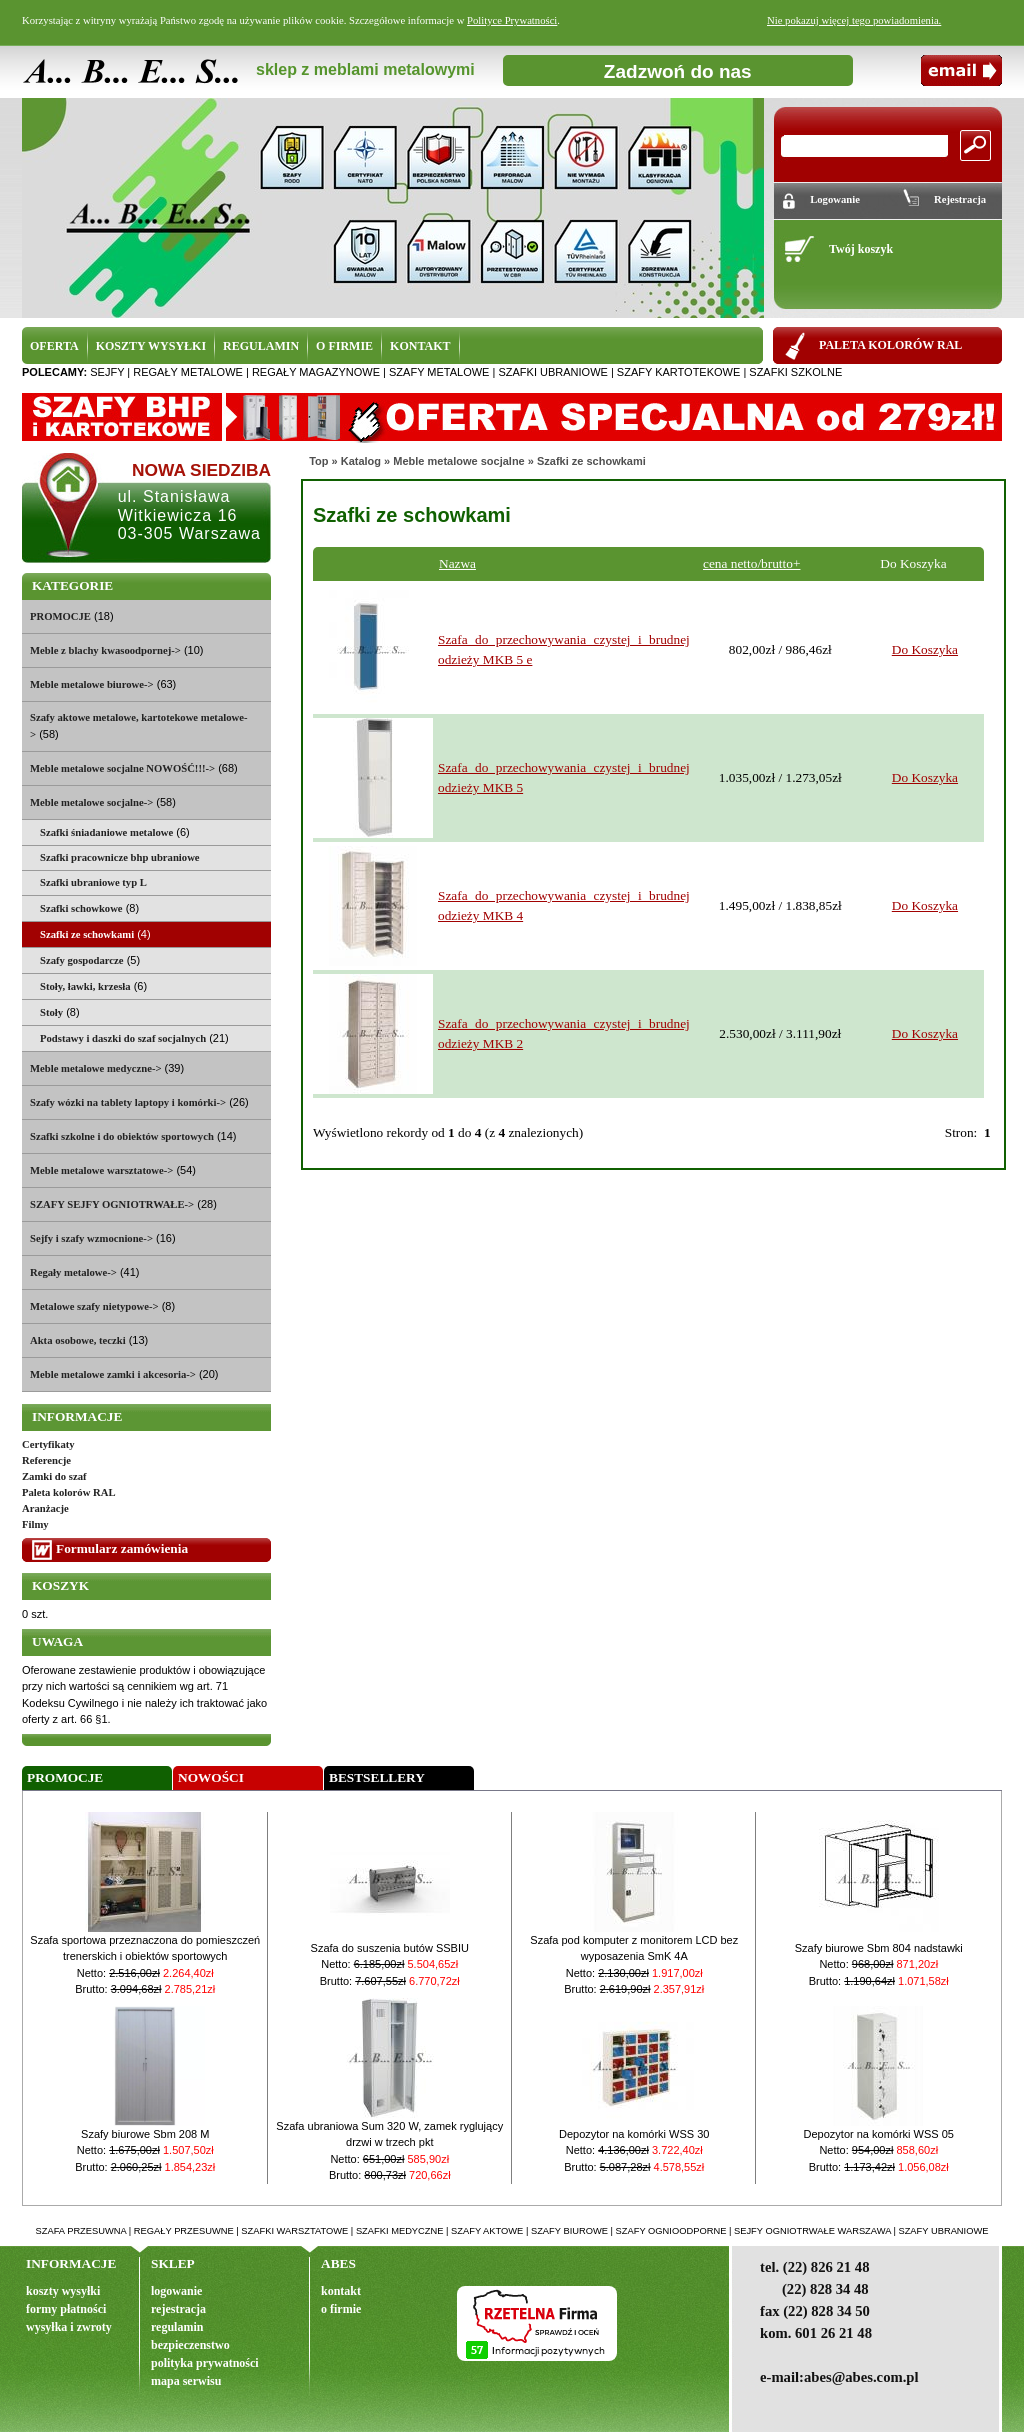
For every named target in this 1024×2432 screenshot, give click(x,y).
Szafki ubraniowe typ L (93, 882)
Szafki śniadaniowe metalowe (106, 832)
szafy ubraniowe (943, 2231)
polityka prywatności (205, 2363)
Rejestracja (960, 199)
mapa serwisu (186, 2381)
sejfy (107, 372)
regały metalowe (188, 372)
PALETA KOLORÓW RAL (890, 345)
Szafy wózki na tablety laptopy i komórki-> (128, 1102)
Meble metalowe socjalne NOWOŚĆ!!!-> (122, 768)
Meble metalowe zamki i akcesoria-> (113, 1374)
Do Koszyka (925, 649)
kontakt (341, 2291)
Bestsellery (377, 1777)
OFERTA (54, 346)
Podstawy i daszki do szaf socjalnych (123, 1038)
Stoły (51, 1012)
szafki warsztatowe (294, 2231)
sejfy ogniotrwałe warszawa (812, 2231)
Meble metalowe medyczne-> (96, 1068)
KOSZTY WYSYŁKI (151, 346)
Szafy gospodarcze (82, 960)
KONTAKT (420, 346)
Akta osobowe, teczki (78, 1340)
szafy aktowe (487, 2231)
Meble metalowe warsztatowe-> (101, 1170)
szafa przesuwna (81, 2231)
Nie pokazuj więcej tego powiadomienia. (854, 20)
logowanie (176, 2291)
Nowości (211, 1777)
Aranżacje (45, 1508)
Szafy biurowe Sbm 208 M (145, 2134)
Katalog (361, 461)
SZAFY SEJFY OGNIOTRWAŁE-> (112, 1204)
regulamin (177, 2327)
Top (318, 461)
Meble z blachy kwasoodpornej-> (105, 650)
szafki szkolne (795, 372)
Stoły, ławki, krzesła (85, 986)
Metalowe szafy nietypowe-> (94, 1306)
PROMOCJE (60, 616)
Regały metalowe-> (73, 1272)
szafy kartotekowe (678, 372)
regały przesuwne (184, 2231)
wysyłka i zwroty (69, 2327)
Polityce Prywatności (512, 20)
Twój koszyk (861, 249)
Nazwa (457, 563)
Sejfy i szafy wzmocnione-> (91, 1238)
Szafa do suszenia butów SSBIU (390, 1948)
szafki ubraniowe (552, 372)
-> (91, 802)
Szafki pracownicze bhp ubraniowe (120, 857)
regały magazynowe (316, 372)
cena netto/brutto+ (751, 563)
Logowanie (835, 199)
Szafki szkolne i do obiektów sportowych (122, 1136)
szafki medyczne (400, 2231)
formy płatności (66, 2309)
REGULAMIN (261, 346)
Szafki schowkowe (81, 908)
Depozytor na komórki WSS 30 (634, 2134)
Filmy (35, 1524)
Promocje (65, 1777)
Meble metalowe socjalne (458, 461)
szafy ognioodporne (671, 2231)
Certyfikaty (48, 1444)
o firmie (341, 2309)
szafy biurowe (569, 2231)
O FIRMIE (344, 346)
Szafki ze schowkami (591, 461)
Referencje (46, 1460)
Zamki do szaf (54, 1476)
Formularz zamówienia (122, 1548)
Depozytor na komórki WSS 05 (879, 2134)
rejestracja (178, 2309)
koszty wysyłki (63, 2291)
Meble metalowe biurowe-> (92, 684)
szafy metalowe (439, 372)
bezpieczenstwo (190, 2345)
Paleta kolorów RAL (69, 1492)
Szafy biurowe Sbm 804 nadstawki (879, 1948)
